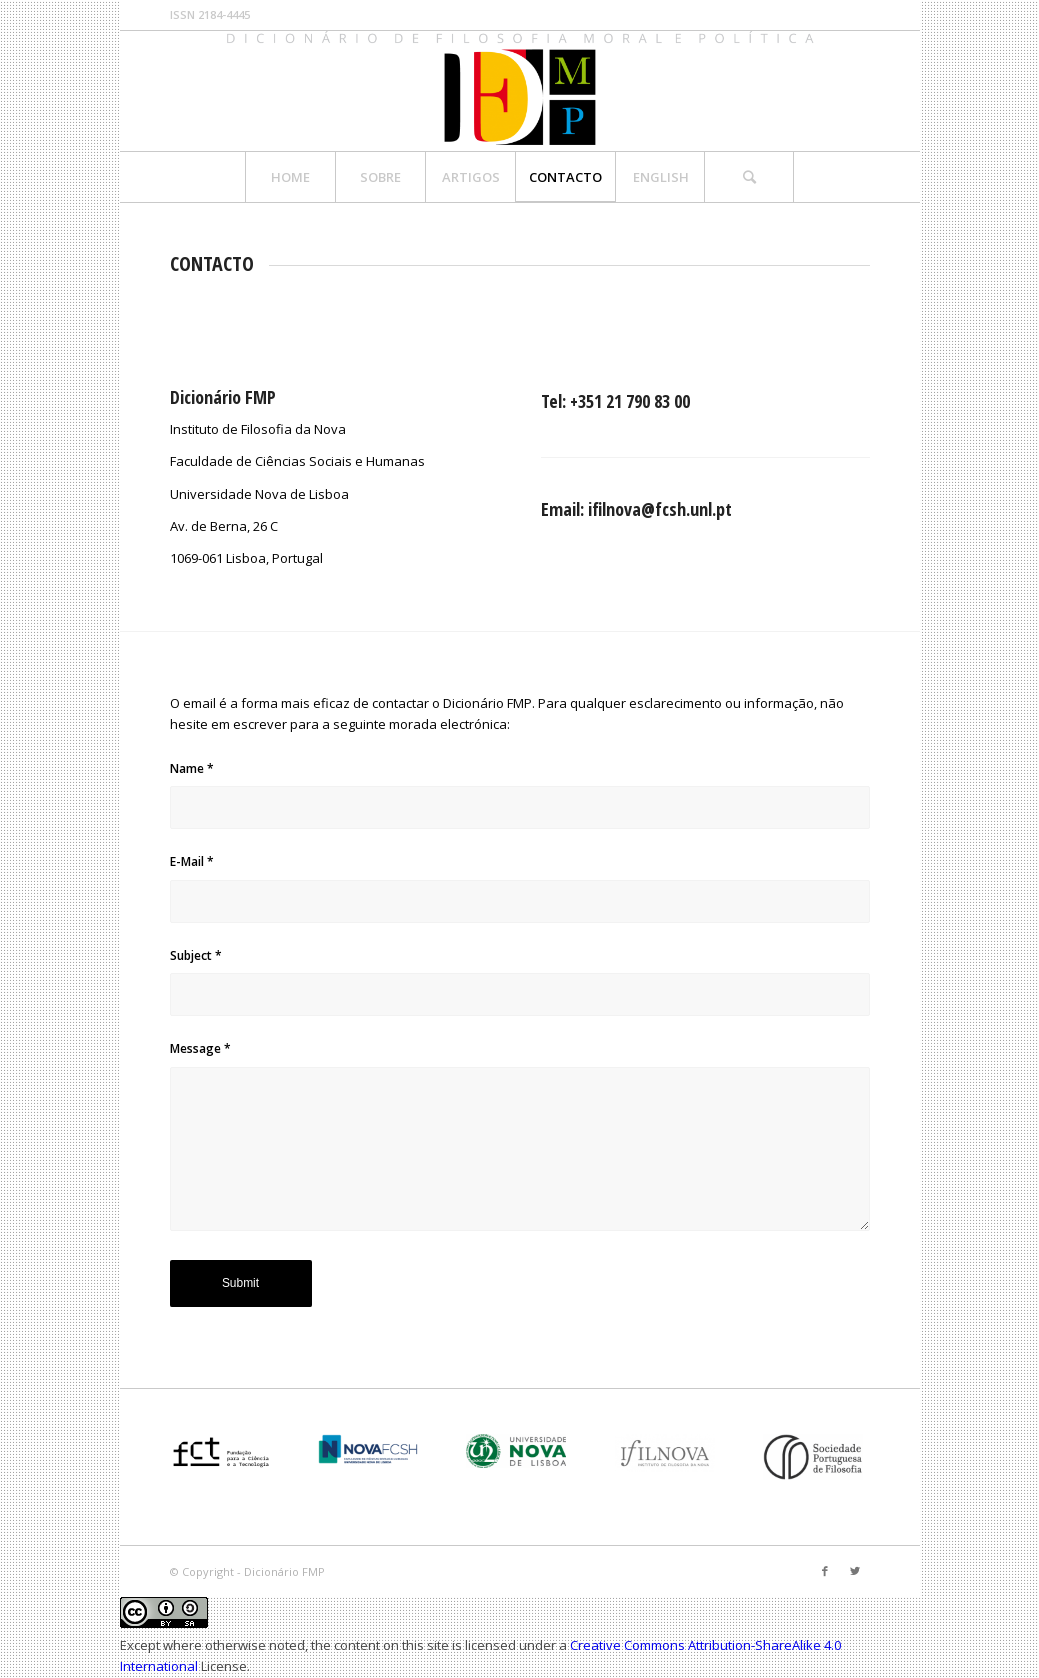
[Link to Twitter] (855, 1571)
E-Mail (192, 861)
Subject (196, 955)
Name (192, 768)
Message (200, 1048)
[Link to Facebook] (825, 1571)
